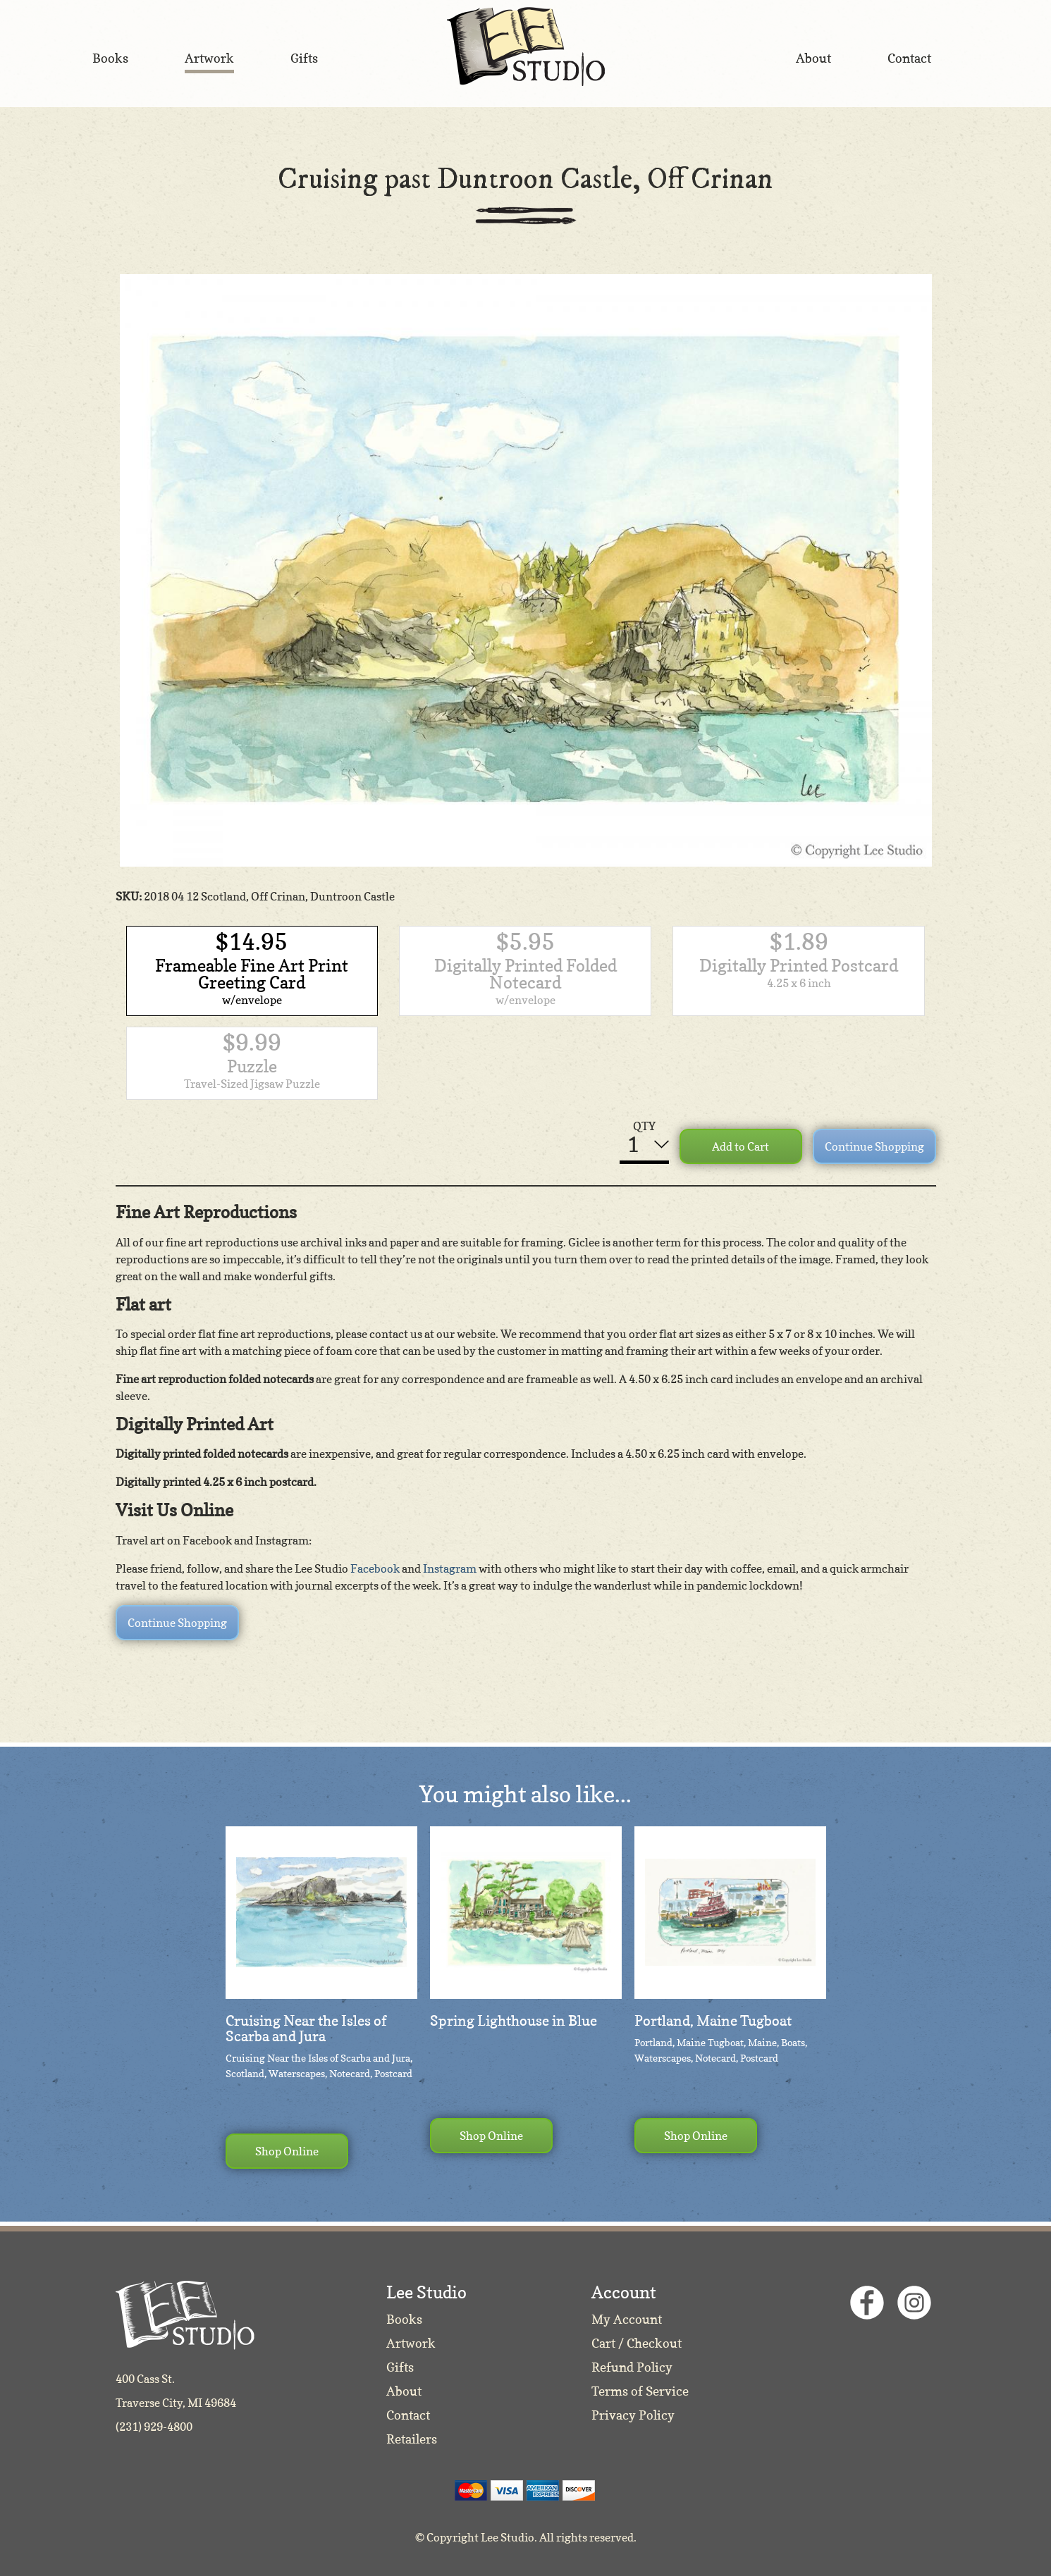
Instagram (450, 1568)
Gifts (400, 2367)
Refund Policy (631, 2367)
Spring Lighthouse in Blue (513, 2020)
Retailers (411, 2439)
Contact (408, 2415)
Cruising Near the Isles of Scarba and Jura (306, 2028)
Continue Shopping (874, 1146)
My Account (626, 2319)
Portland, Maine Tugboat (713, 2020)
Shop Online (287, 2151)
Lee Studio (526, 46)
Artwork (411, 2343)
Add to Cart (740, 1146)
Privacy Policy (633, 2415)
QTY (644, 1126)
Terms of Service (640, 2391)
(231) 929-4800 (154, 2427)
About (404, 2391)
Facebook (375, 1568)
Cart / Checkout (636, 2343)
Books (404, 2319)
